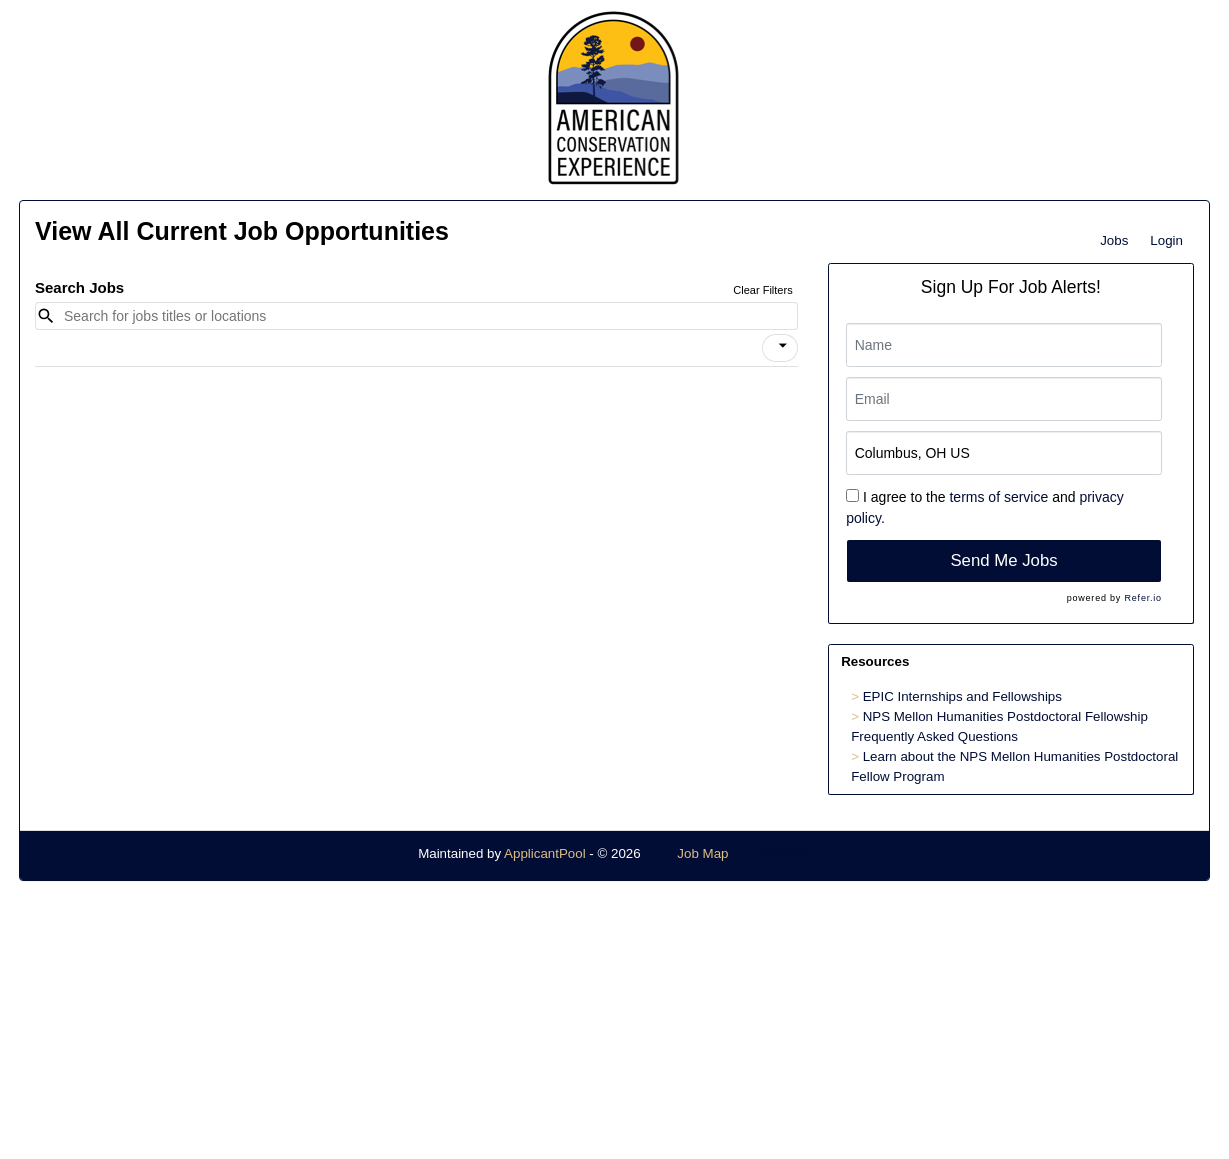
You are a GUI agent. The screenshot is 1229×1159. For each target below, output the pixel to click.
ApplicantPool (545, 853)
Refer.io (1142, 598)
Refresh (787, 853)
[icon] (783, 346)
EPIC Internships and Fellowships (962, 696)
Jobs (1114, 240)
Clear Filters (762, 290)
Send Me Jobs (1003, 560)
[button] (780, 348)
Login (1166, 240)
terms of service (998, 497)
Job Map (702, 853)
